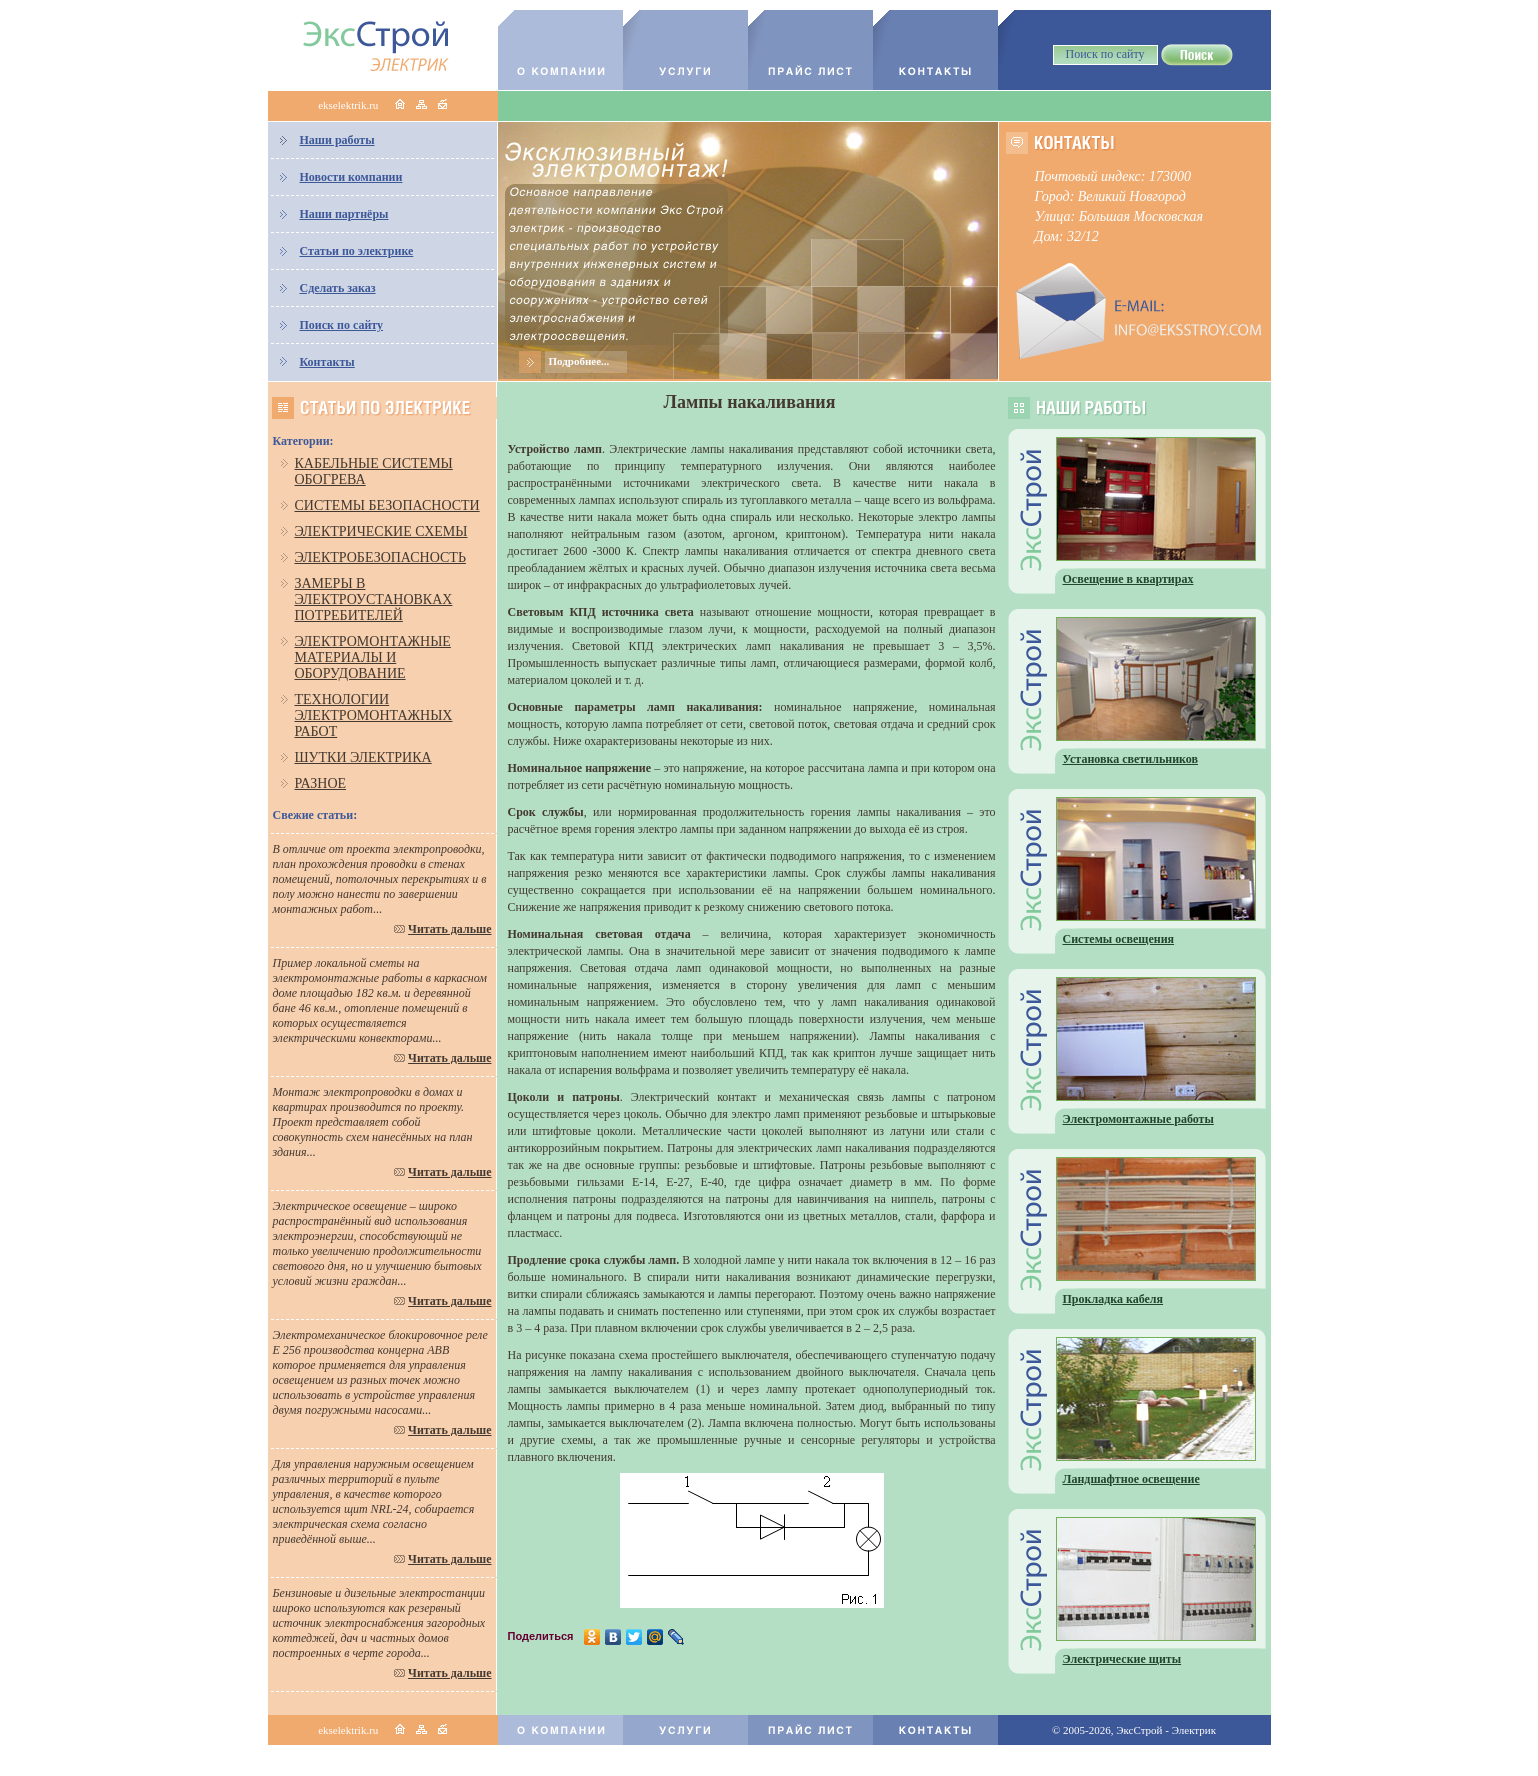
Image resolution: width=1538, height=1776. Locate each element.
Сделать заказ (338, 288)
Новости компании (351, 177)
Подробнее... (579, 361)
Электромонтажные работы (1138, 1119)
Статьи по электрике (357, 251)
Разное (321, 783)
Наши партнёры (344, 214)
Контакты (327, 362)
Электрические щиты (1122, 1659)
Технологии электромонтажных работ (374, 715)
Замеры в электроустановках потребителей (374, 599)
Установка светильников (1131, 759)
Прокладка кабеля (1113, 1299)
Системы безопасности (387, 505)
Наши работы (337, 140)
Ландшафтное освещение (1131, 1479)
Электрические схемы (381, 531)
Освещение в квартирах (1128, 579)
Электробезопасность (380, 557)
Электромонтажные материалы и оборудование (373, 657)
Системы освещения (1119, 939)
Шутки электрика (363, 757)
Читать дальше (449, 929)
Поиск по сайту (342, 325)
